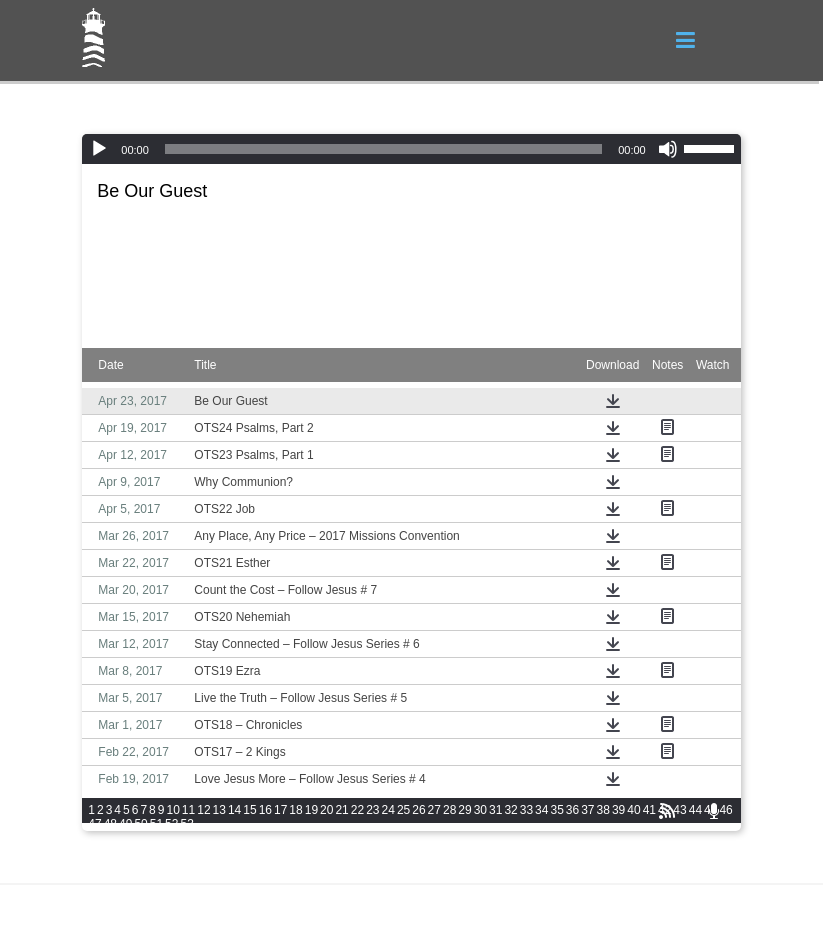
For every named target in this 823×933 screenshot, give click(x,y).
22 (357, 810)
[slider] (383, 149)
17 (280, 810)
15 (249, 810)
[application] (411, 149)
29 (464, 810)
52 (171, 824)
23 (372, 810)
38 (603, 810)
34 (541, 810)
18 (295, 810)
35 (556, 810)
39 (618, 810)
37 (587, 810)
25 (403, 810)
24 (388, 810)
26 (418, 810)
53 (186, 824)
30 (480, 810)
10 (172, 810)
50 (140, 824)
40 (633, 810)
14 (234, 810)
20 (326, 810)
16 (265, 810)
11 (188, 810)
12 (203, 810)
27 (434, 810)
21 (341, 810)
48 (110, 824)
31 (495, 810)
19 (311, 810)
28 (449, 810)
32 (510, 810)
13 (219, 810)
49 (125, 824)
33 (526, 810)
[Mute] (668, 149)
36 (572, 810)
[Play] (99, 149)
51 (156, 824)
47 (94, 824)
